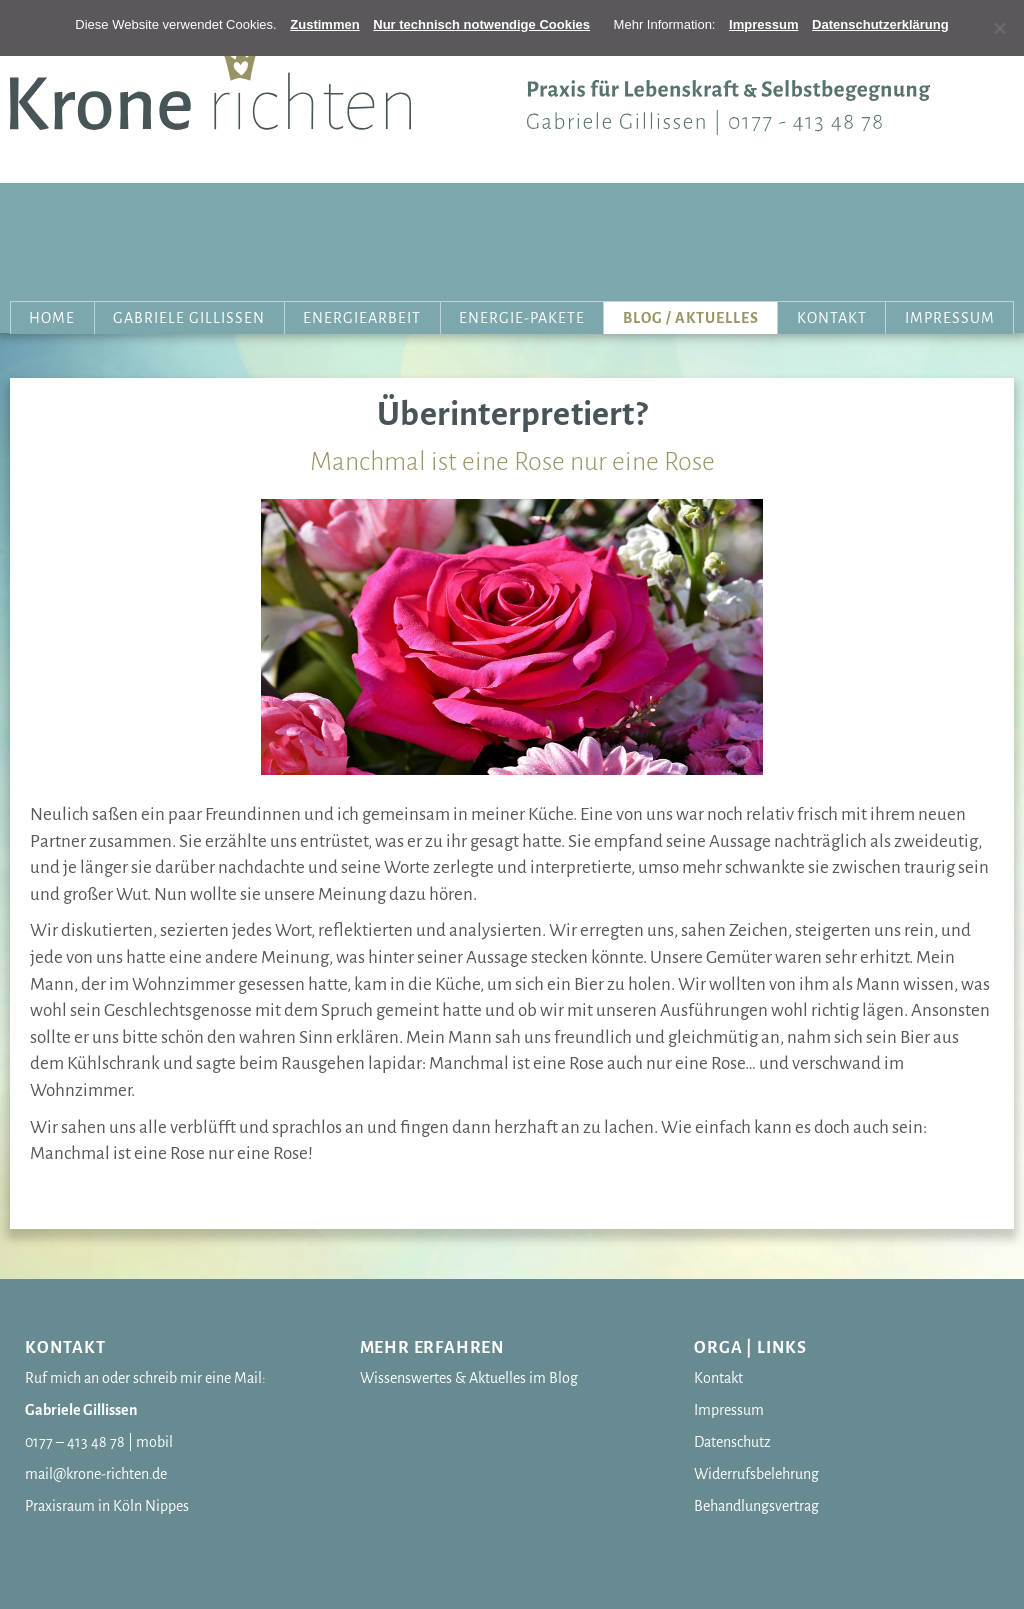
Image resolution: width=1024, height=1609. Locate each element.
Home (52, 318)
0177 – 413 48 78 (75, 1442)
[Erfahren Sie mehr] (763, 25)
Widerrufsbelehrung (756, 1474)
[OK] (324, 25)
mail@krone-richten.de (96, 1474)
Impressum (950, 318)
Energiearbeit (362, 318)
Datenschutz (732, 1442)
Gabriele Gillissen (189, 318)
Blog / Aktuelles (691, 318)
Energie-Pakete (522, 318)
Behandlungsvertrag (756, 1506)
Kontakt (832, 318)
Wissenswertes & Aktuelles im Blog (469, 1378)
